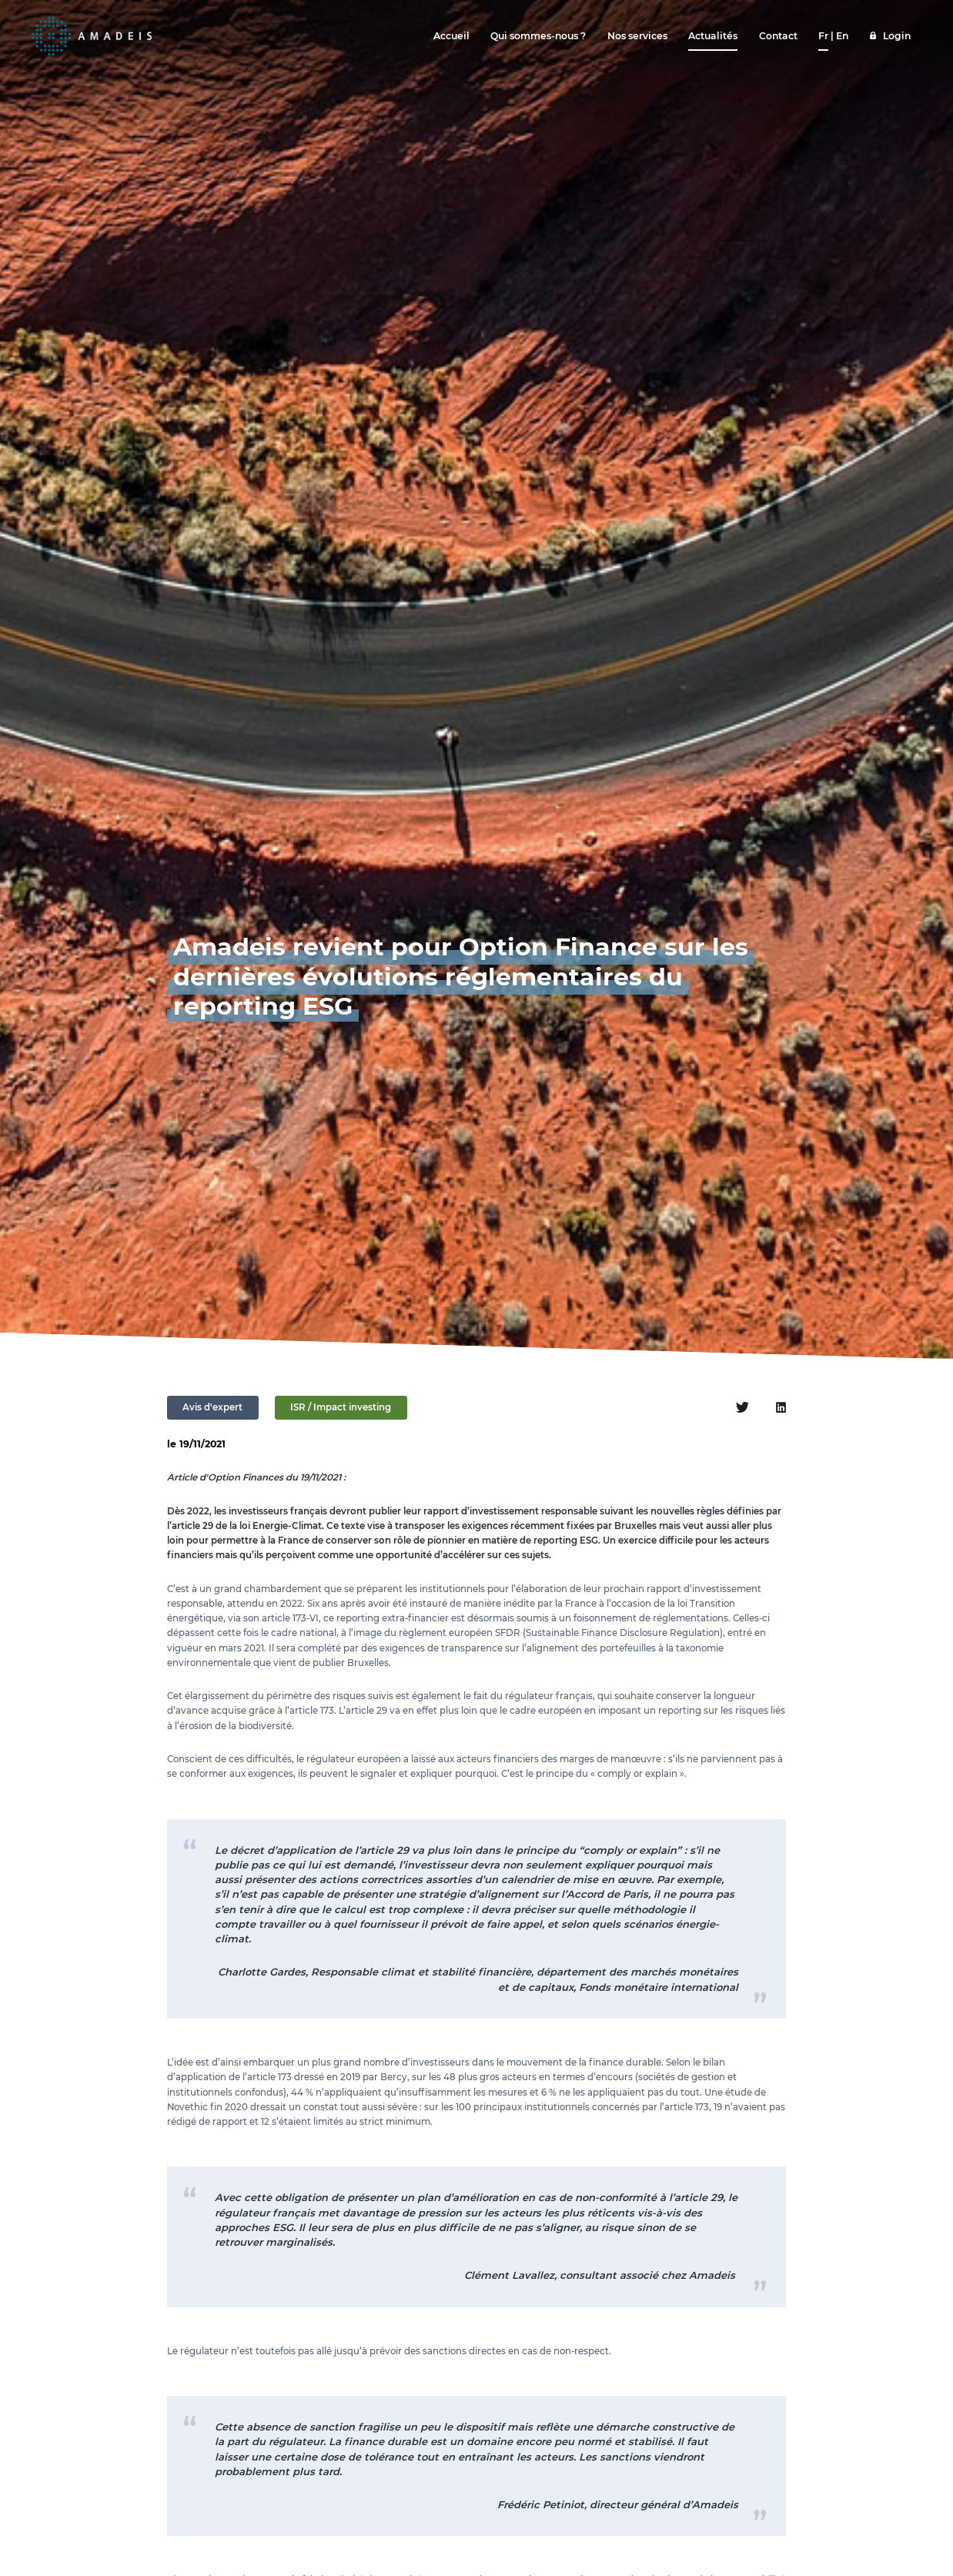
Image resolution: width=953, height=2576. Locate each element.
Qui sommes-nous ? (538, 36)
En (842, 36)
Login (897, 36)
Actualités (712, 36)
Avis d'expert (212, 1407)
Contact (778, 36)
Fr (823, 36)
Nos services (637, 36)
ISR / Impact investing (340, 1407)
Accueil (451, 36)
